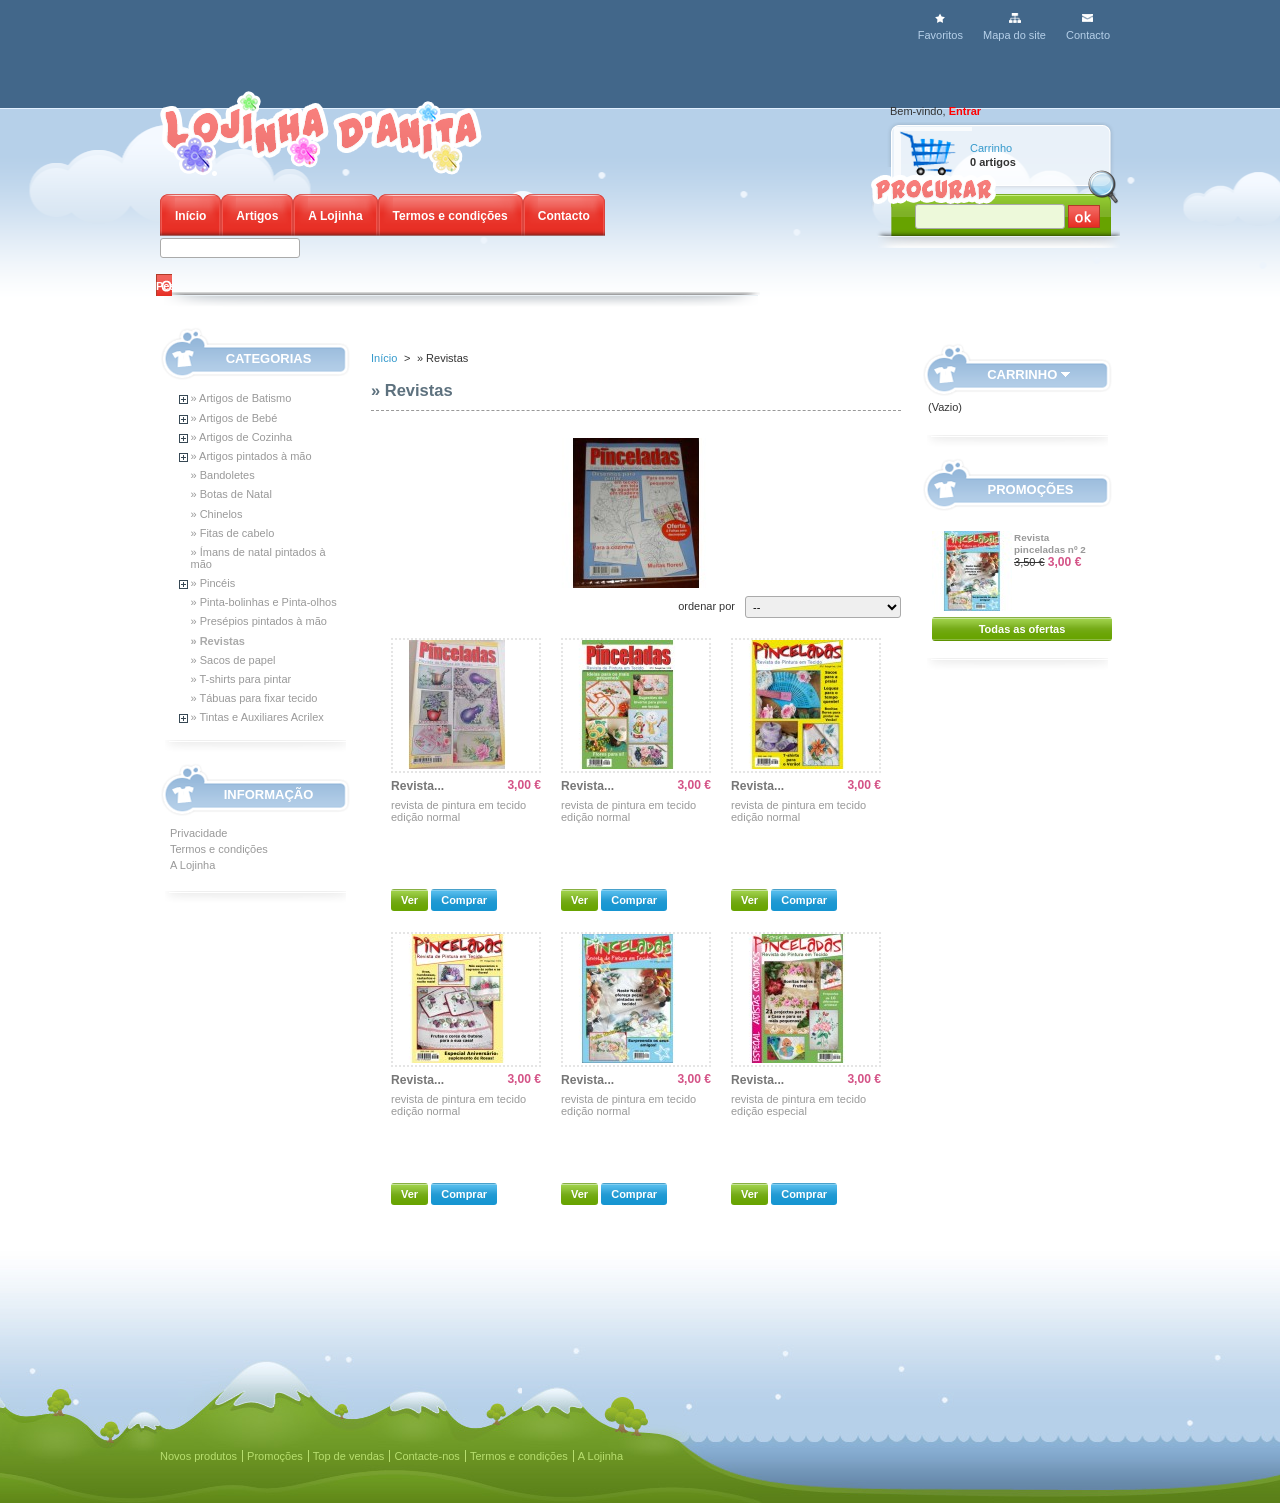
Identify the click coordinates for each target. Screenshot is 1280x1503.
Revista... (417, 786)
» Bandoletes (223, 475)
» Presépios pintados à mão (259, 621)
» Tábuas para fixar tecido (254, 698)
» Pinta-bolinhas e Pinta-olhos (264, 602)
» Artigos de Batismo (241, 398)
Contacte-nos (426, 1456)
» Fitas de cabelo (233, 533)
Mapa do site (1014, 35)
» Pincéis (213, 583)
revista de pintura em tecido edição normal (458, 811)
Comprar (464, 900)
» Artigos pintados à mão (251, 456)
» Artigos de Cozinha (242, 437)
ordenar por (706, 606)
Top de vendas (349, 1456)
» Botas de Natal (231, 494)
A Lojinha (335, 216)
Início (190, 216)
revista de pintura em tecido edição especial (798, 1105)
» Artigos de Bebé (234, 418)
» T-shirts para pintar (241, 679)
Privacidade (198, 833)
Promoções (1031, 489)
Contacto (1088, 35)
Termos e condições (450, 216)
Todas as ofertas (1022, 629)
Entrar (965, 111)
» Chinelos (217, 514)
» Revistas (218, 641)
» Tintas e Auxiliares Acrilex (257, 717)
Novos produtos (198, 1456)
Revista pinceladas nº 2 (1050, 543)
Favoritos (940, 35)
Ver (409, 900)
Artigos (257, 216)
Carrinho (991, 148)
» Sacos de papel (233, 660)
